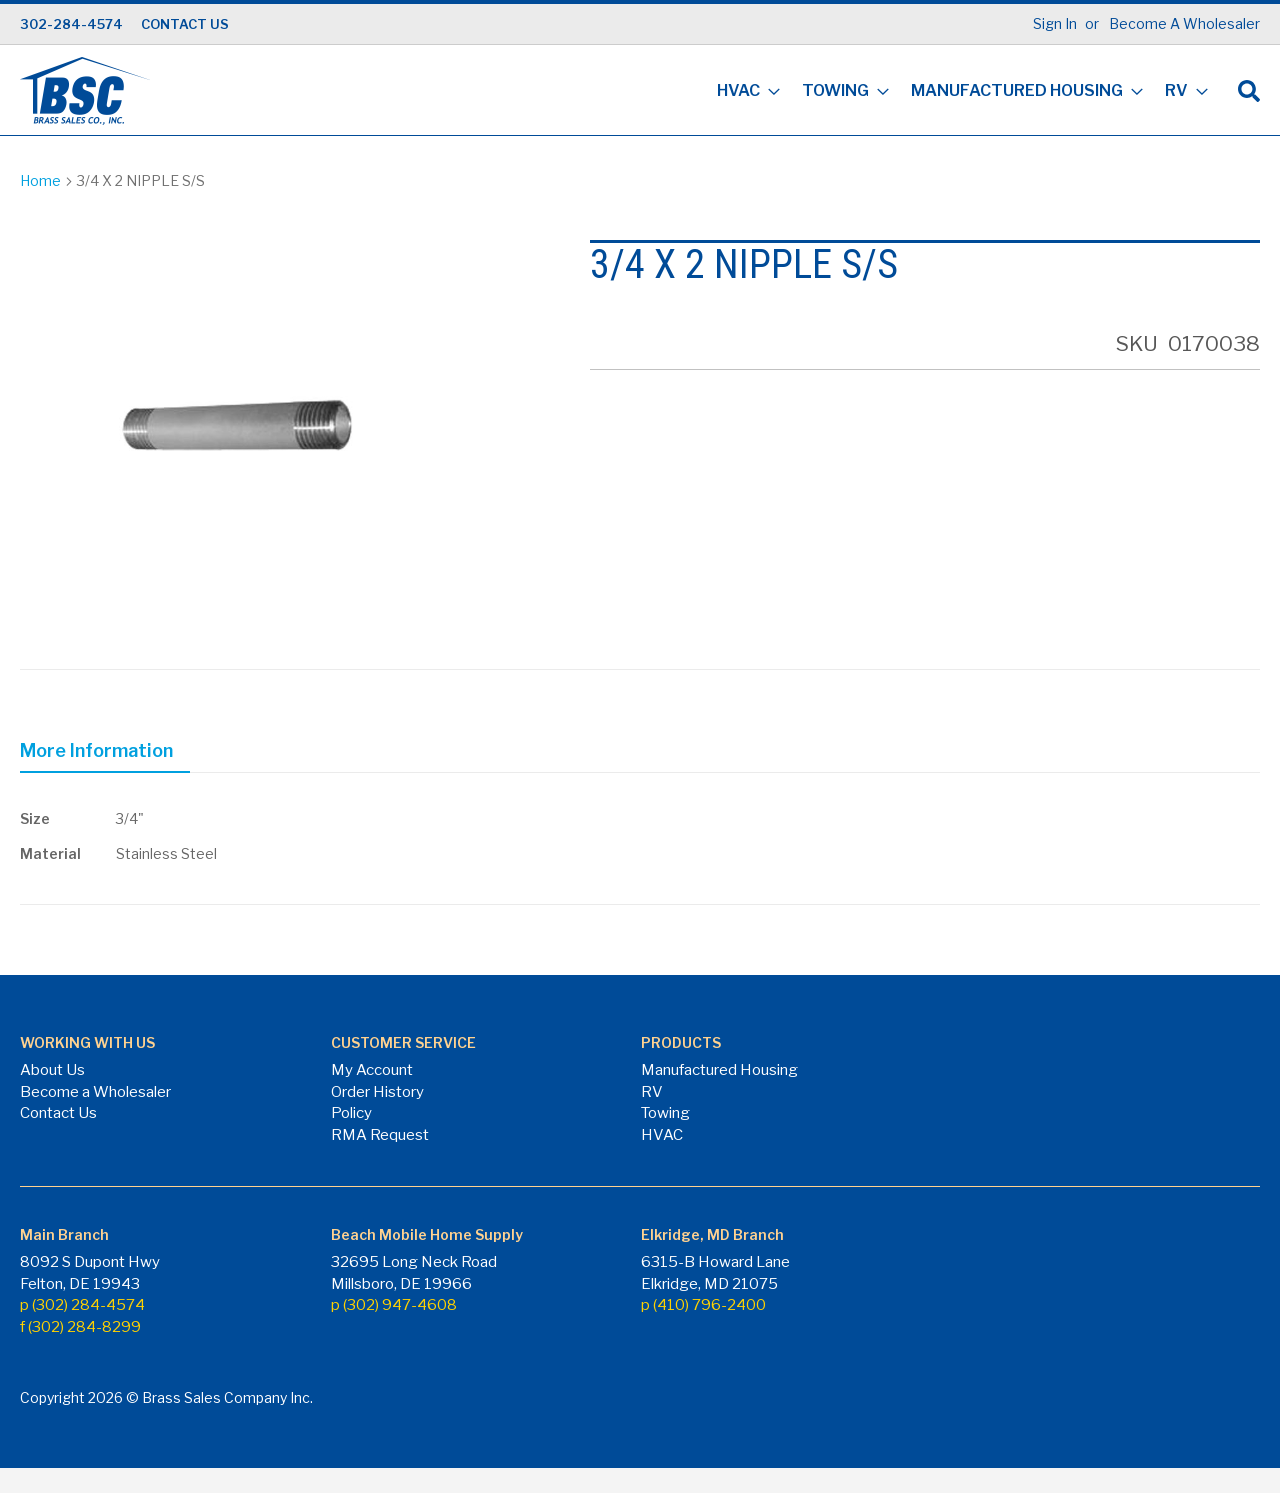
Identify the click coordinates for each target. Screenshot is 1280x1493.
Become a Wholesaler (95, 1092)
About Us (52, 1070)
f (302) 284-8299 (80, 1327)
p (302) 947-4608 (394, 1305)
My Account (372, 1070)
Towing (665, 1113)
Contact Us (58, 1113)
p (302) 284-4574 (82, 1305)
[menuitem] (742, 92)
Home (40, 180)
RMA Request (380, 1135)
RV (652, 1092)
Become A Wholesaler (1184, 23)
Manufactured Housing (719, 1070)
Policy (351, 1113)
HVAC (662, 1135)
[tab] (105, 754)
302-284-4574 (71, 24)
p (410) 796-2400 (703, 1305)
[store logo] (85, 91)
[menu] (956, 92)
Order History (377, 1092)
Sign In (1055, 23)
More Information (96, 750)
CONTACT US (185, 24)
